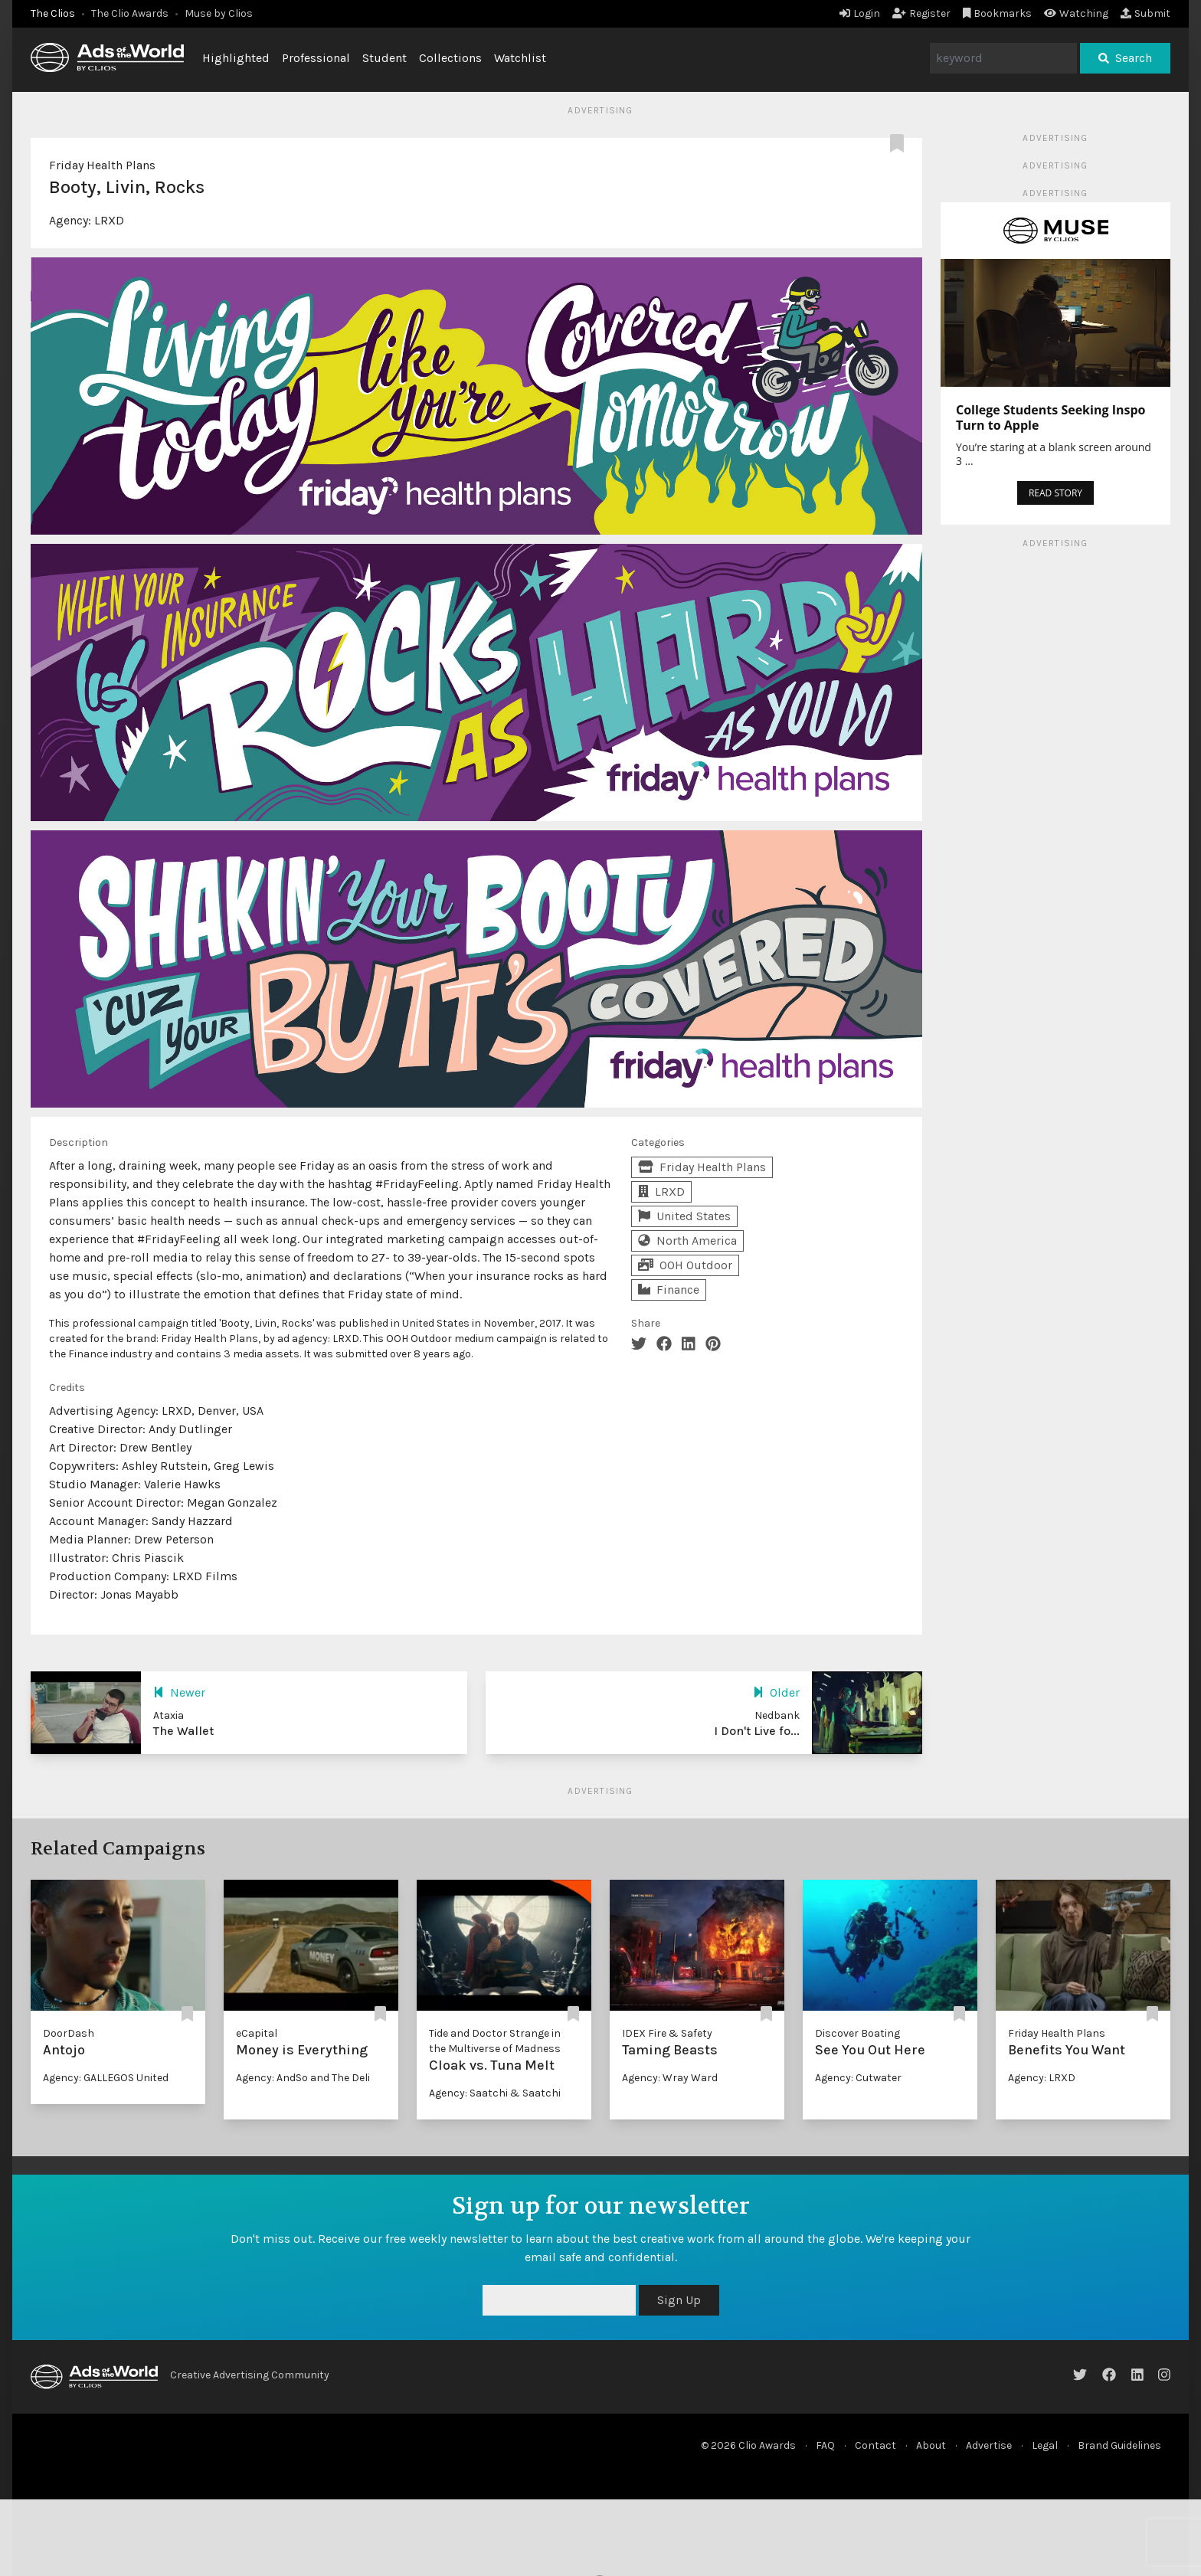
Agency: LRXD (1041, 2077)
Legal (1045, 2445)
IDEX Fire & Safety (667, 2033)
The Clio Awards (130, 13)
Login (859, 13)
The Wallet (183, 1730)
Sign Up (679, 2300)
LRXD (109, 220)
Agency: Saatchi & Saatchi (495, 2093)
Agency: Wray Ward (670, 2077)
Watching (1076, 13)
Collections (450, 58)
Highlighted (236, 58)
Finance (668, 1289)
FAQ (825, 2445)
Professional (316, 58)
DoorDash (68, 2033)
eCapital (256, 2033)
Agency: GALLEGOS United (106, 2077)
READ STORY (1055, 492)
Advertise (989, 2445)
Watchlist (520, 58)
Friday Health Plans (102, 165)
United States (684, 1216)
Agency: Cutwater (858, 2077)
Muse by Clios (219, 13)
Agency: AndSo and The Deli (303, 2077)
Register (921, 13)
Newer (179, 1692)
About (931, 2445)
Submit (1145, 13)
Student (384, 58)
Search (1125, 58)
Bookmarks (997, 13)
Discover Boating (857, 2033)
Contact (875, 2445)
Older (776, 1692)
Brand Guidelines (1119, 2445)
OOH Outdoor (685, 1265)
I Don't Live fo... (757, 1730)
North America (687, 1240)
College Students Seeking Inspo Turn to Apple (1050, 417)
